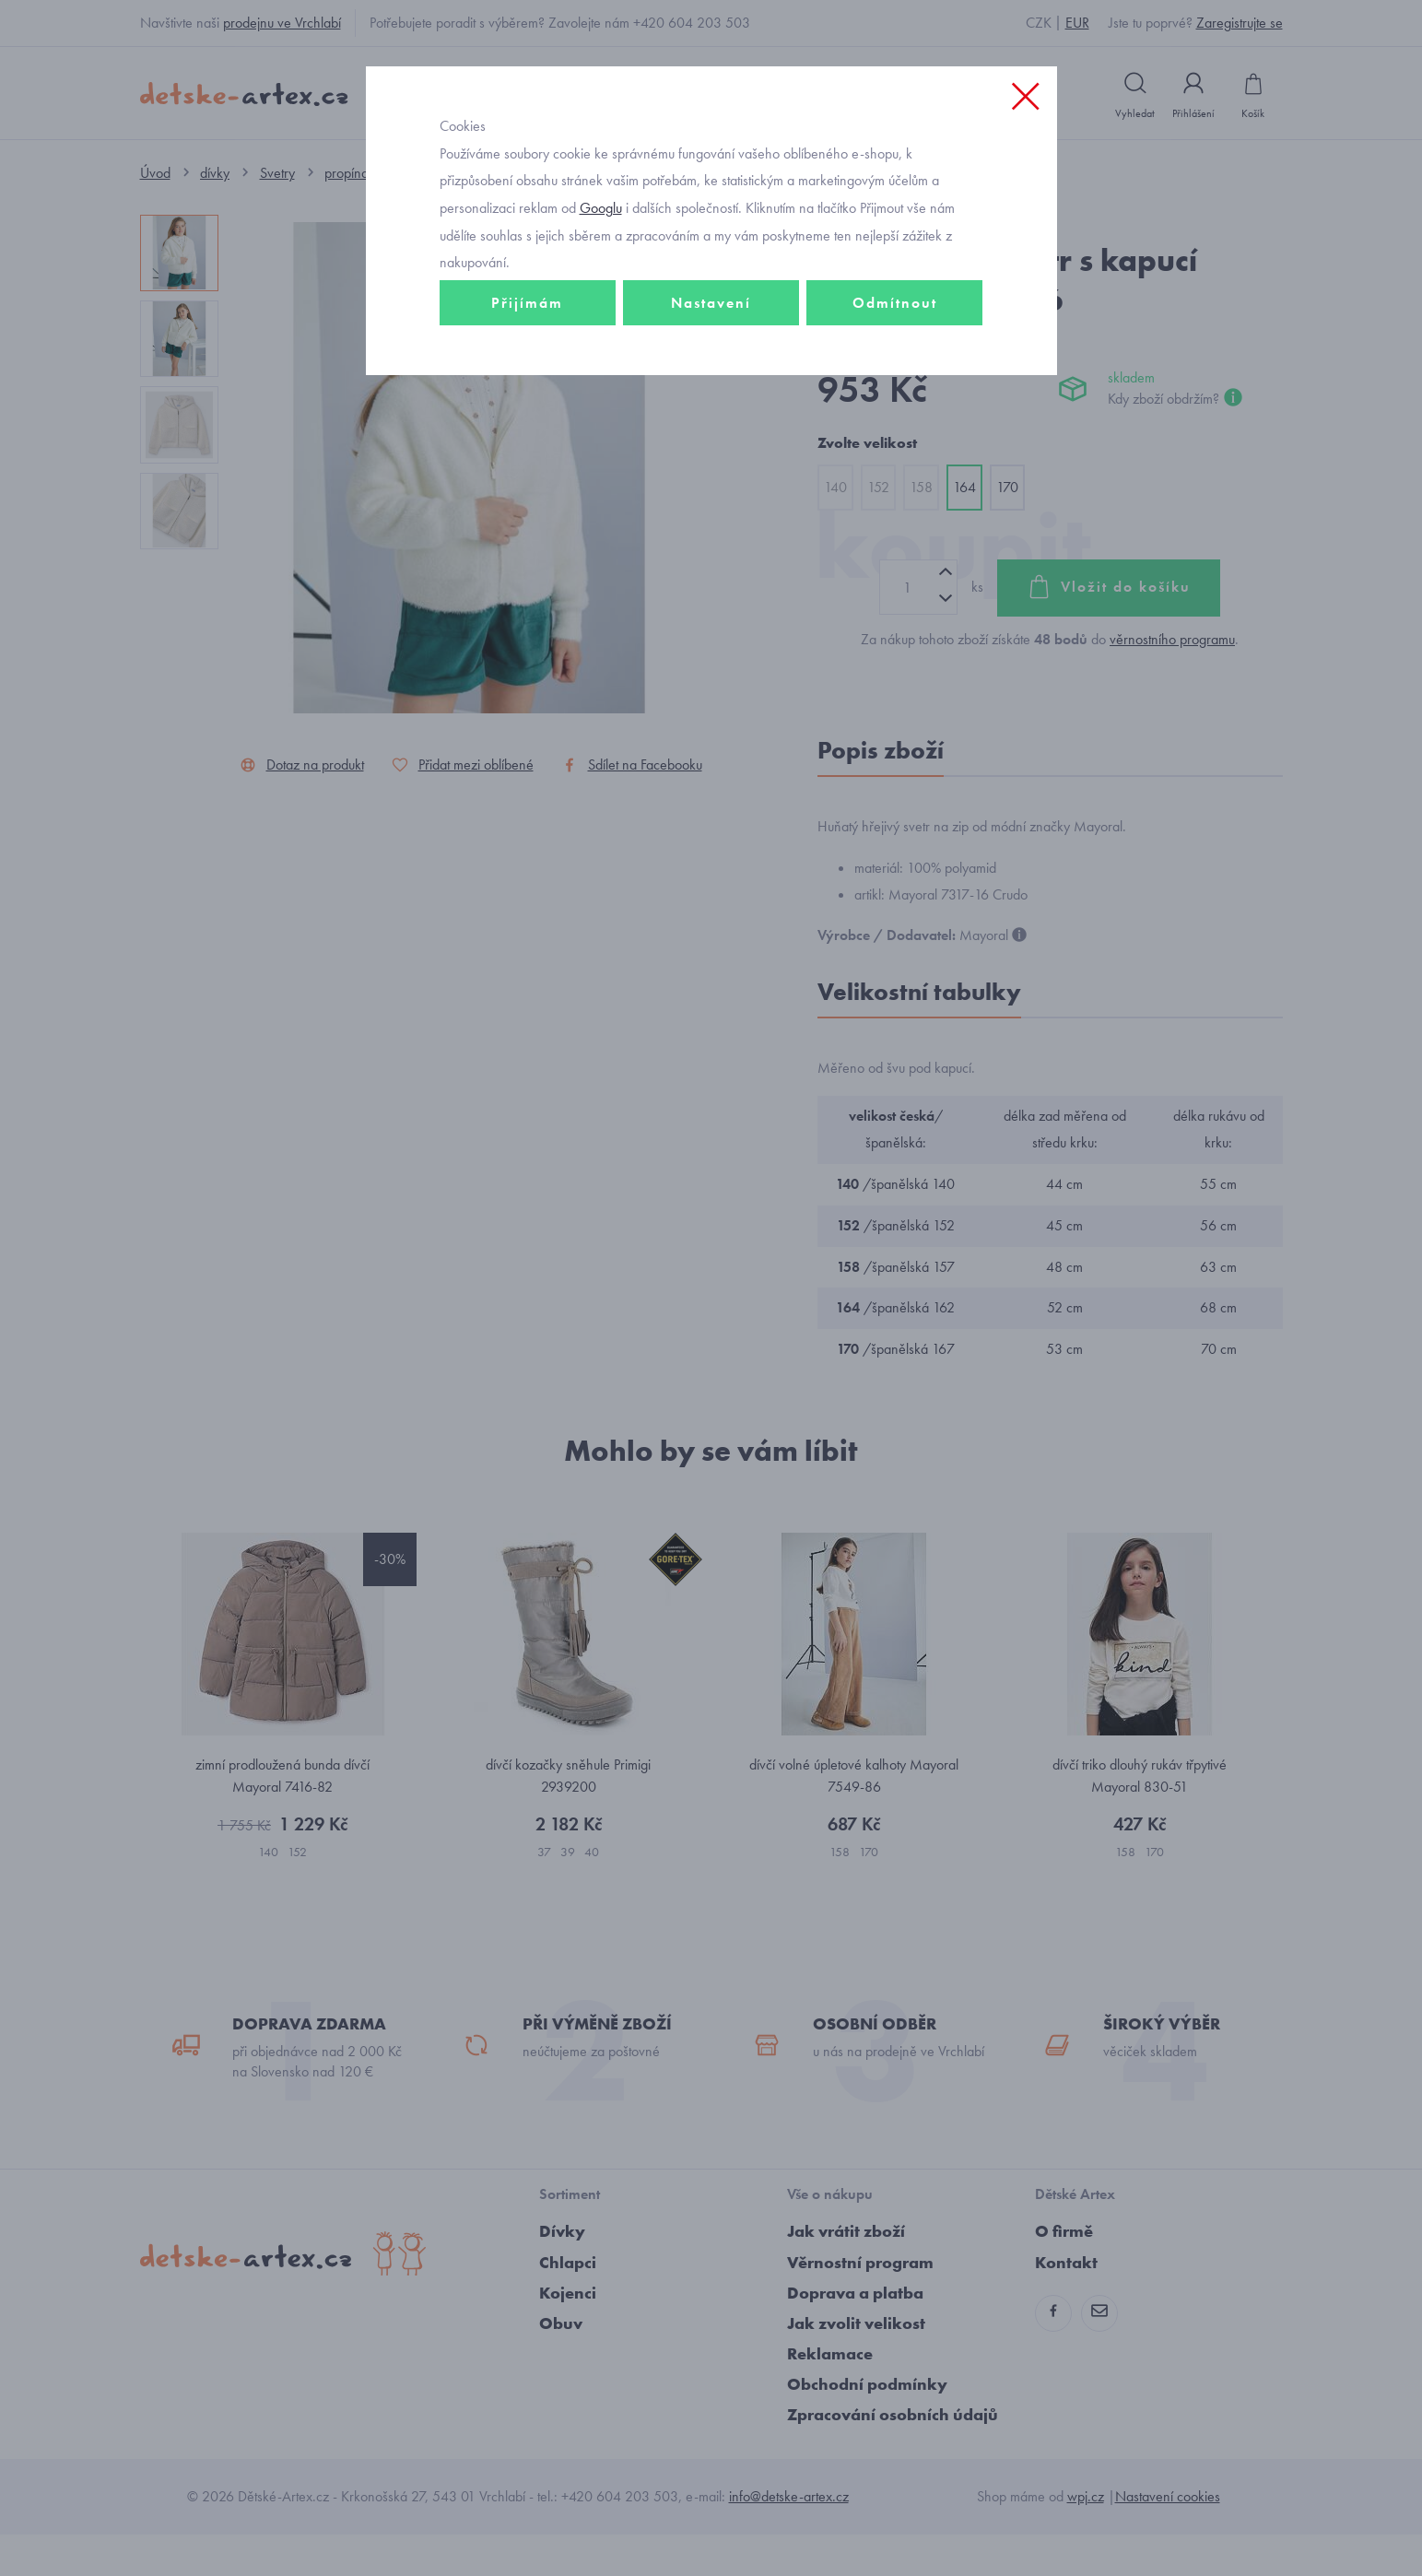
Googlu (601, 279)
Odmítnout (894, 374)
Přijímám (527, 374)
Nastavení (711, 374)
